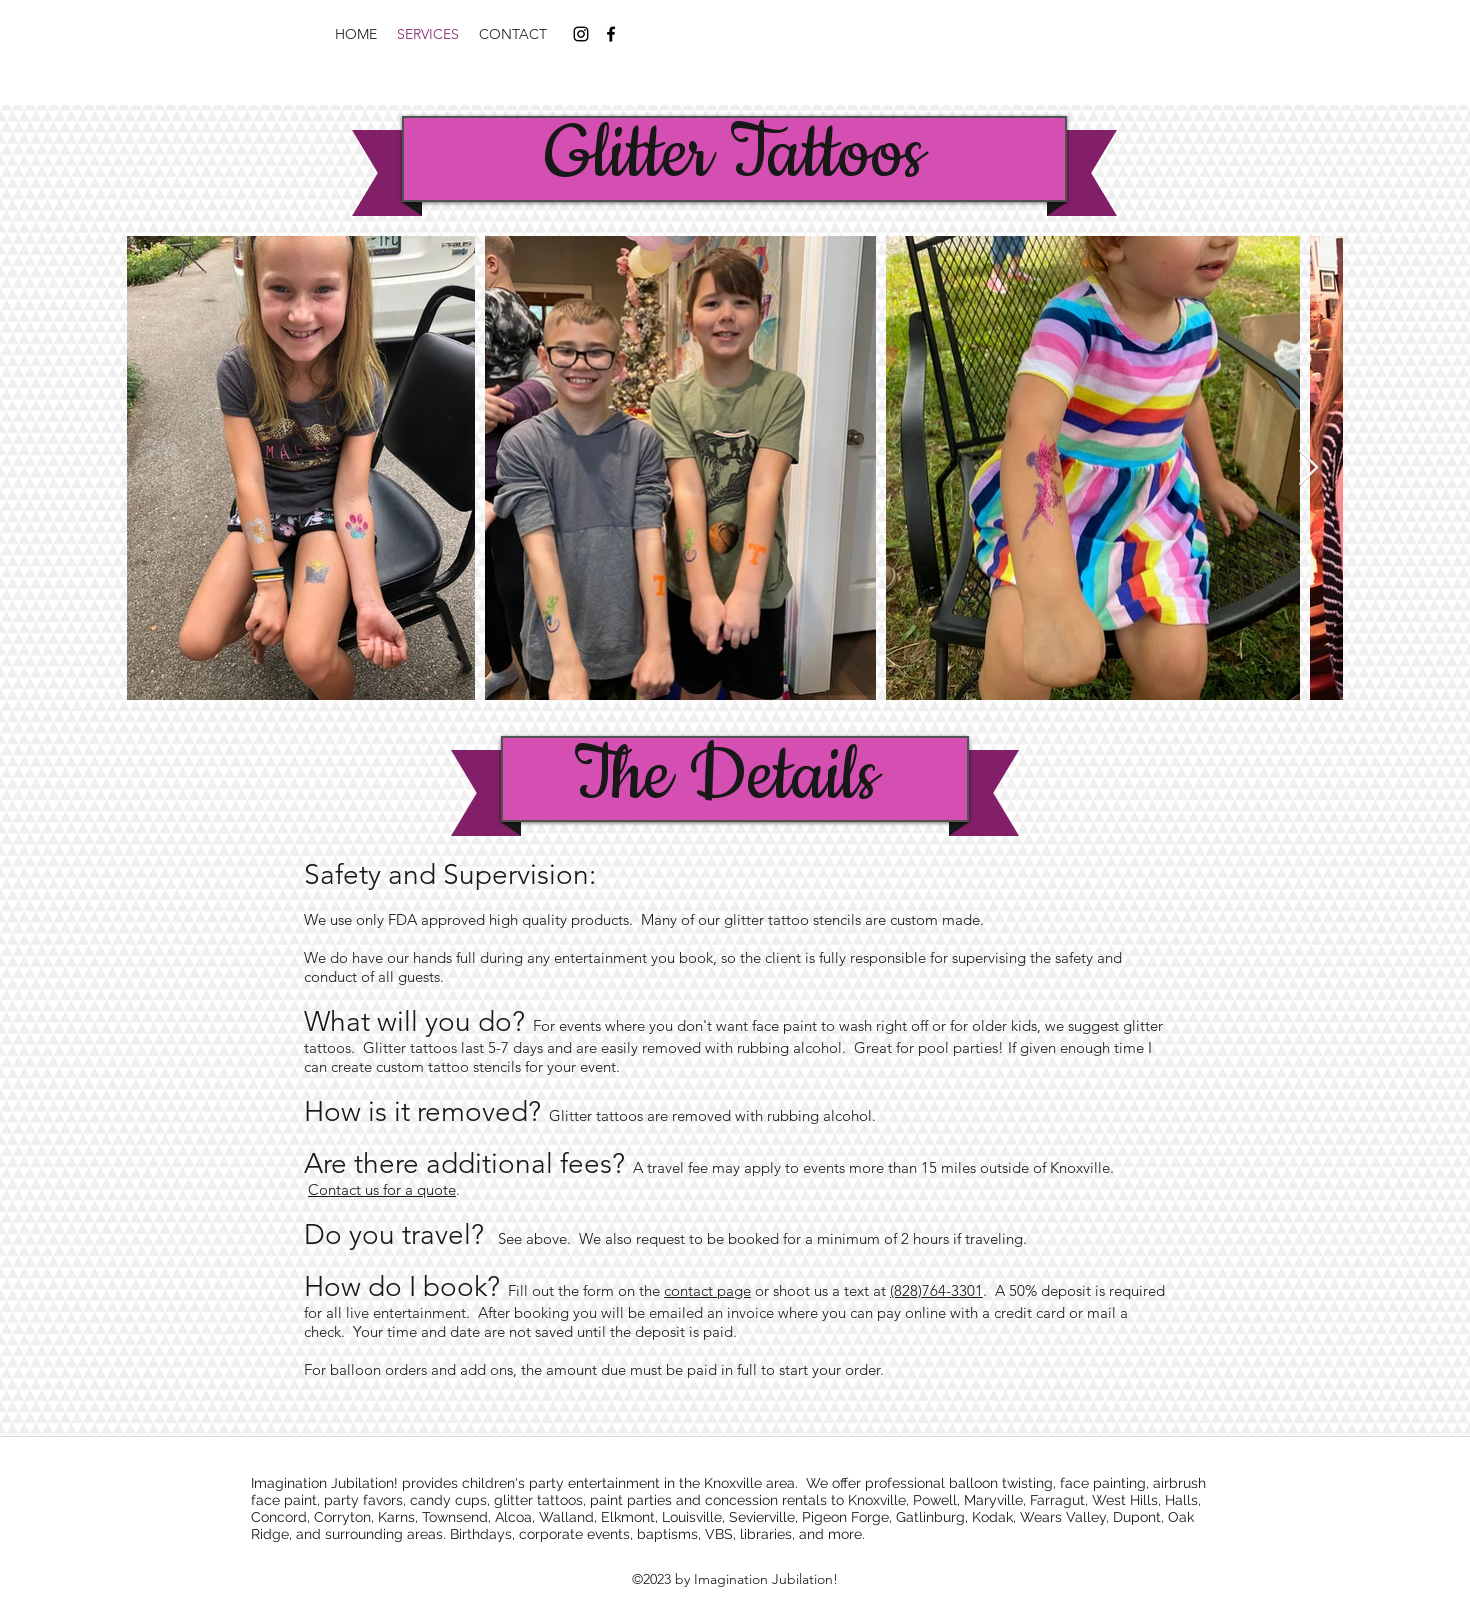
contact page (707, 1290)
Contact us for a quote (382, 1189)
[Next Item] (1308, 468)
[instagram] (581, 34)
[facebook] (611, 34)
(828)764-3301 (936, 1290)
